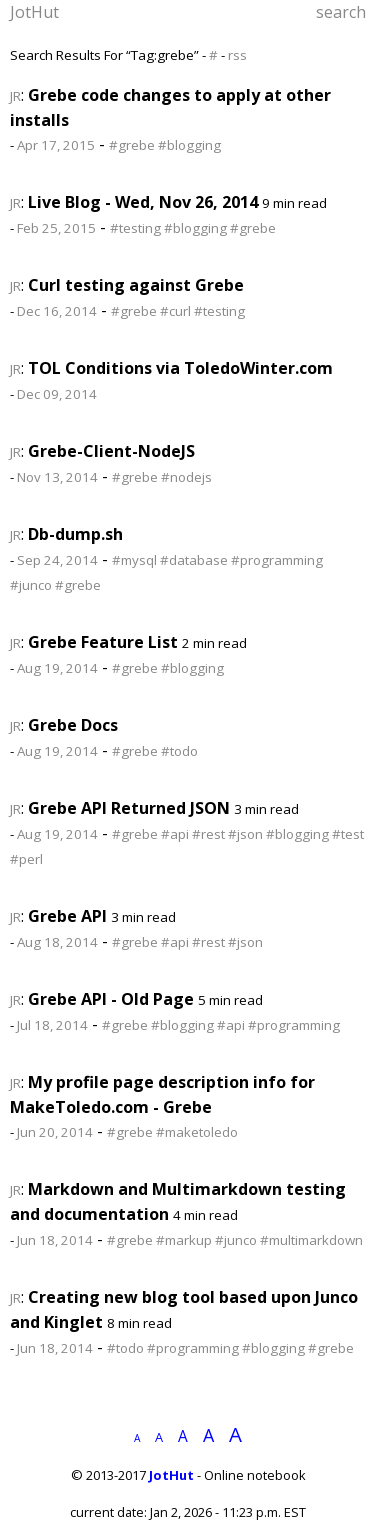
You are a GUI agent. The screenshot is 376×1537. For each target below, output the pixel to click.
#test (348, 834)
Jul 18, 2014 (52, 1025)
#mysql (134, 560)
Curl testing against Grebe (136, 285)
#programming (277, 560)
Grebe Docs (73, 725)
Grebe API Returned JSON (129, 808)
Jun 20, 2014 (55, 1132)
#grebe (132, 145)
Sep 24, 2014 (57, 560)
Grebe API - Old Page (111, 999)
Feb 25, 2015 (56, 228)
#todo (179, 751)
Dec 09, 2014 (57, 394)
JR (15, 96)
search (341, 12)
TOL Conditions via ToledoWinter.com (180, 368)
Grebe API (67, 916)
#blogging (189, 145)
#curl (175, 311)
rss (237, 55)
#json (245, 834)
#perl (26, 859)
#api (175, 834)
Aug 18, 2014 (57, 942)
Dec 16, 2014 (57, 311)
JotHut (34, 12)
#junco (31, 585)
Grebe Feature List (103, 642)
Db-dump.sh (75, 534)
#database (194, 560)
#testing (135, 228)
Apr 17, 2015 (56, 145)
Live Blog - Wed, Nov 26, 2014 (143, 202)
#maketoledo (197, 1132)
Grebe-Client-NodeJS (111, 451)
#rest (208, 834)
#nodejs (186, 477)
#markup (184, 1240)
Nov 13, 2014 (57, 477)
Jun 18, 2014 (55, 1240)
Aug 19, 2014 (57, 668)
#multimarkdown (311, 1240)
